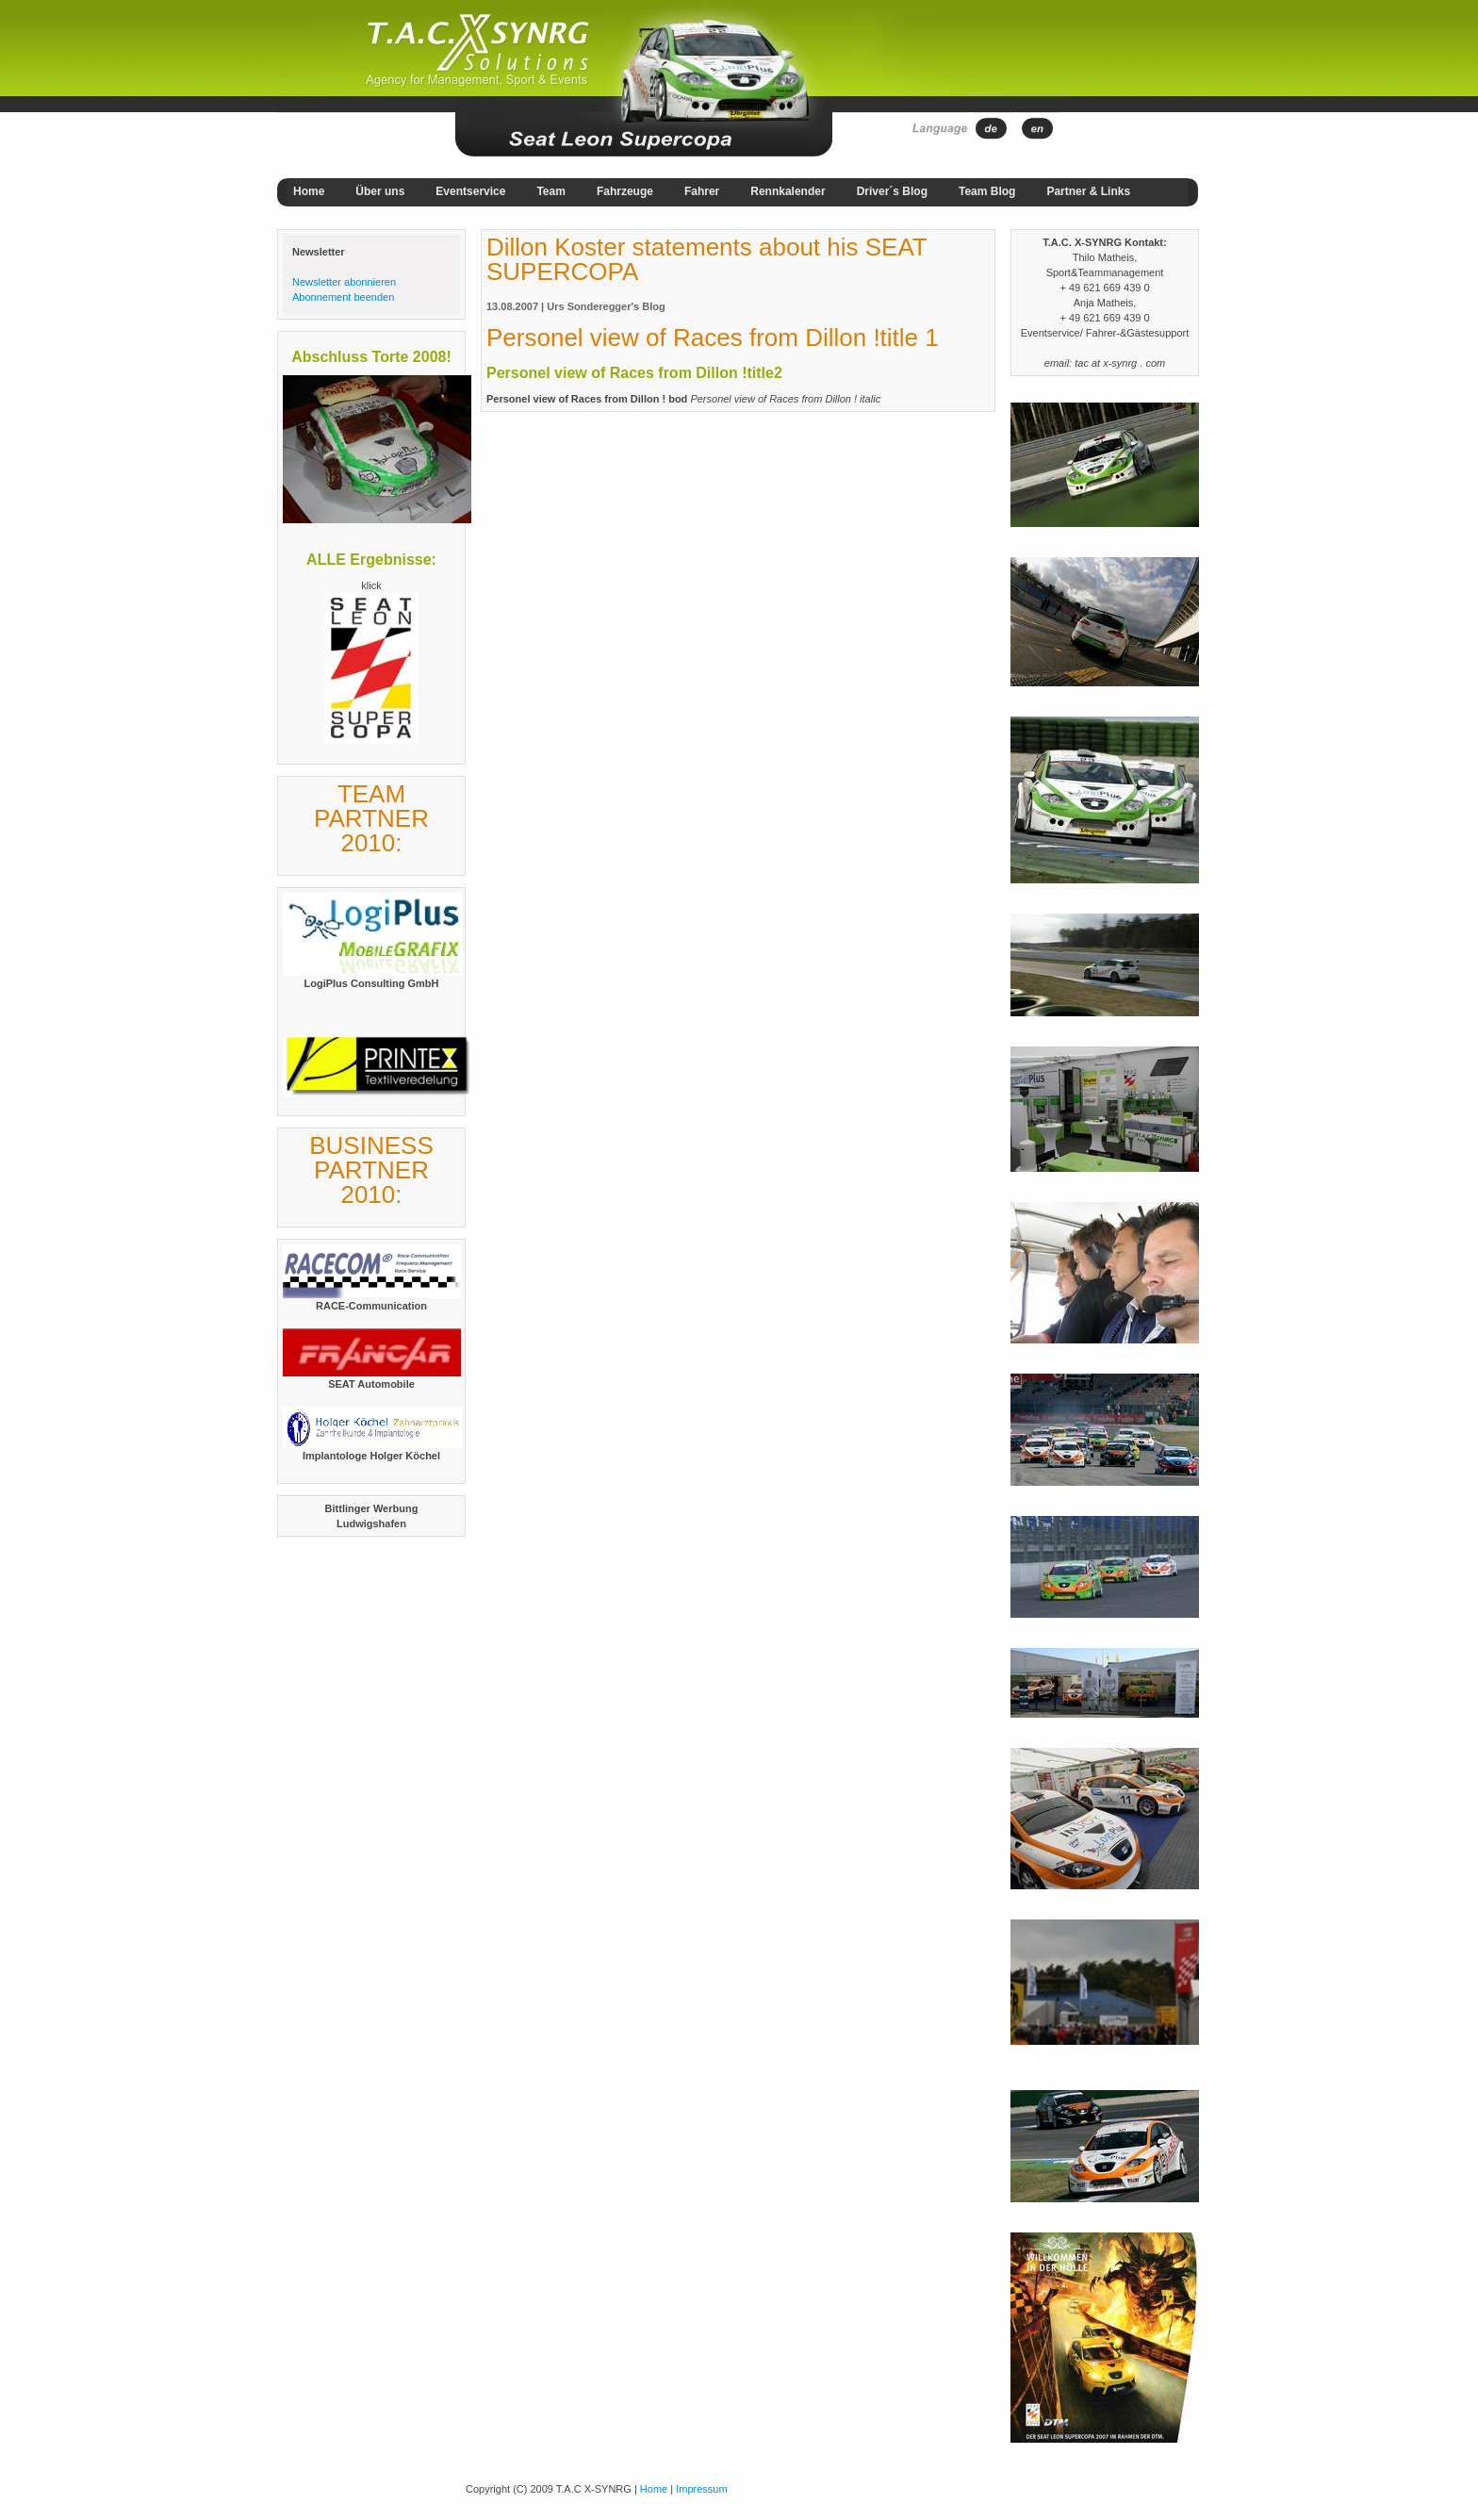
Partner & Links (1088, 191)
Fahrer (701, 191)
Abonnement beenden (343, 297)
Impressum (701, 2489)
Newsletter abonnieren (344, 282)
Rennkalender (787, 191)
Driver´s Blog (892, 191)
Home (308, 191)
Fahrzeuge (625, 191)
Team (550, 191)
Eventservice (470, 191)
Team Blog (987, 191)
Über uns (379, 191)
